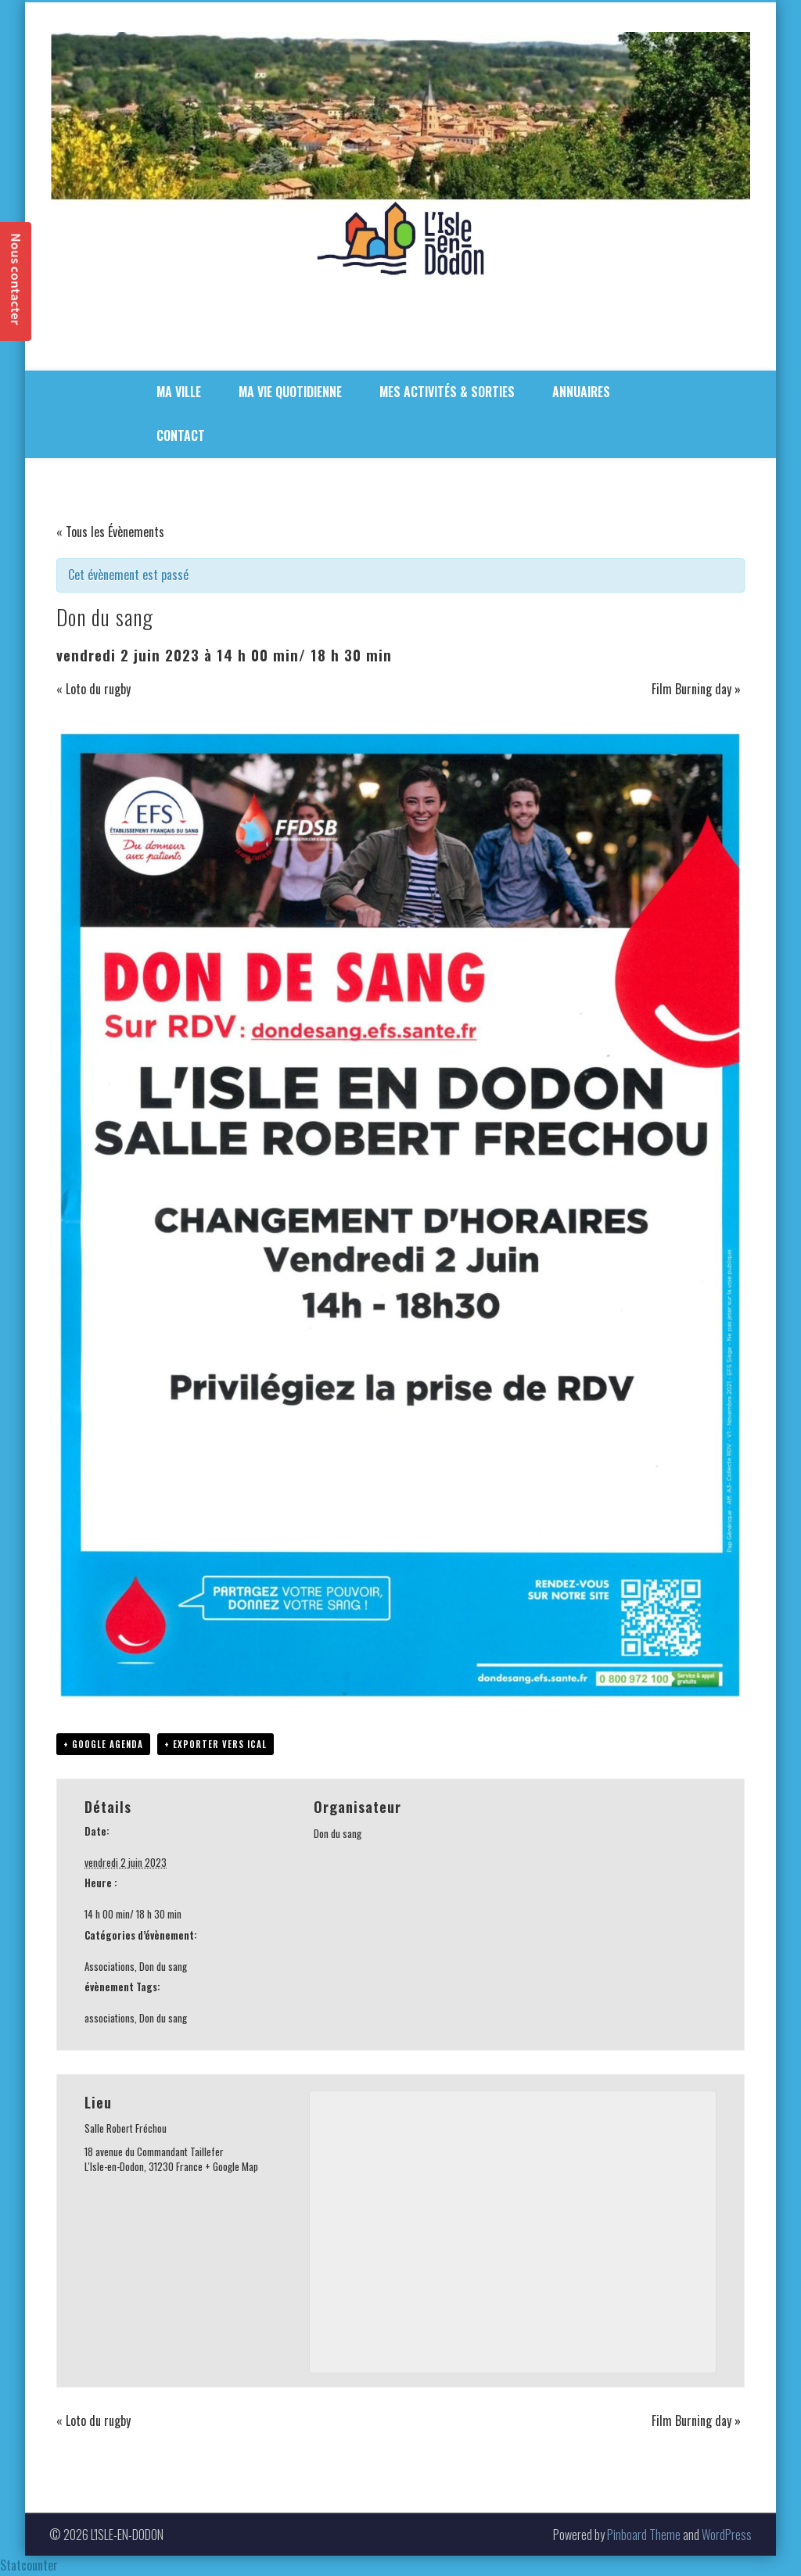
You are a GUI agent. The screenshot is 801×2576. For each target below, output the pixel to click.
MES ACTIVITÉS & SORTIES (447, 391)
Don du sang (163, 1966)
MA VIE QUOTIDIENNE (290, 391)
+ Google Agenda (103, 1744)
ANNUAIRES (581, 391)
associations (109, 2018)
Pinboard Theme (644, 2534)
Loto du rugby (93, 688)
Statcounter (29, 2565)
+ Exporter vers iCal (215, 1744)
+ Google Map (231, 2166)
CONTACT (180, 435)
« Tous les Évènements (110, 531)
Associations (109, 1966)
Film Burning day (696, 688)
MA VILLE (178, 391)
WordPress (727, 2534)
